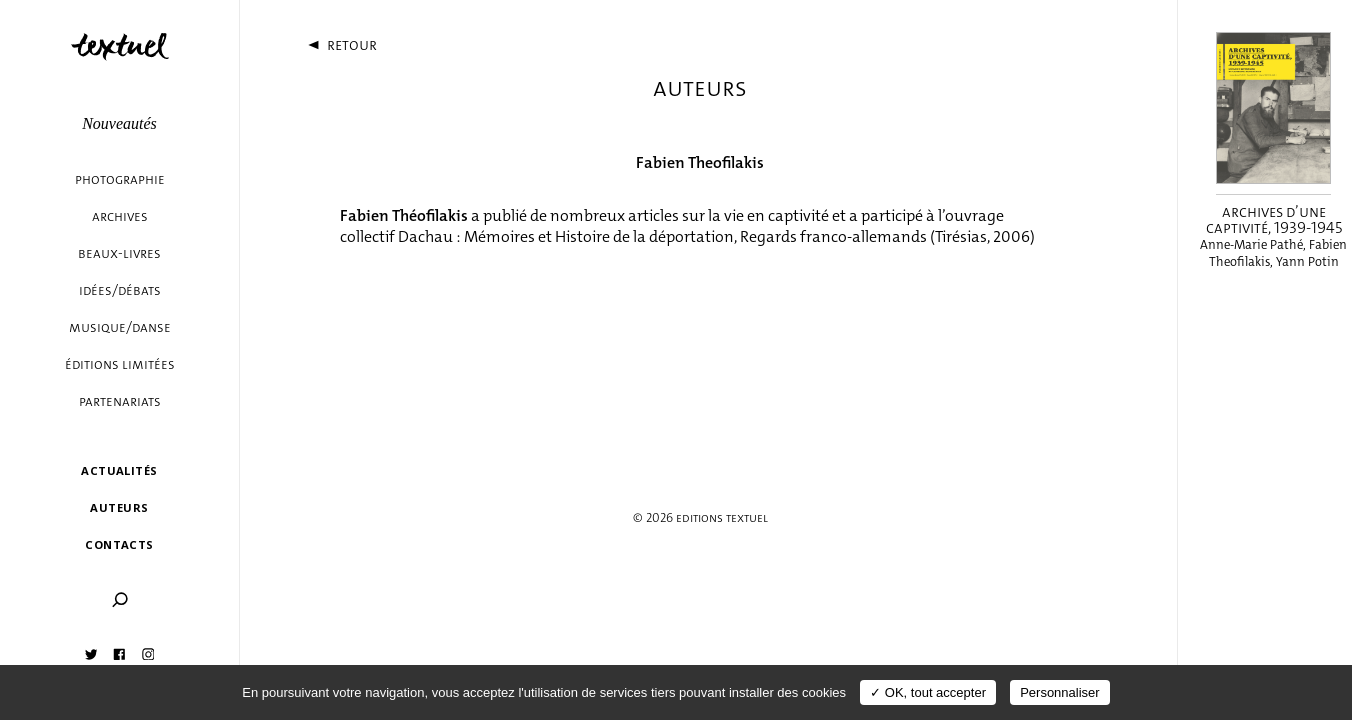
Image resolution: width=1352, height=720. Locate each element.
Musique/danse (120, 327)
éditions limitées (120, 364)
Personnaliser (1060, 692)
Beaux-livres (119, 253)
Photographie (120, 179)
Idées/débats (120, 290)
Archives (120, 216)
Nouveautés (119, 123)
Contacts (119, 544)
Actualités (119, 470)
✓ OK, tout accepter (928, 692)
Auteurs (119, 507)
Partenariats (120, 401)
